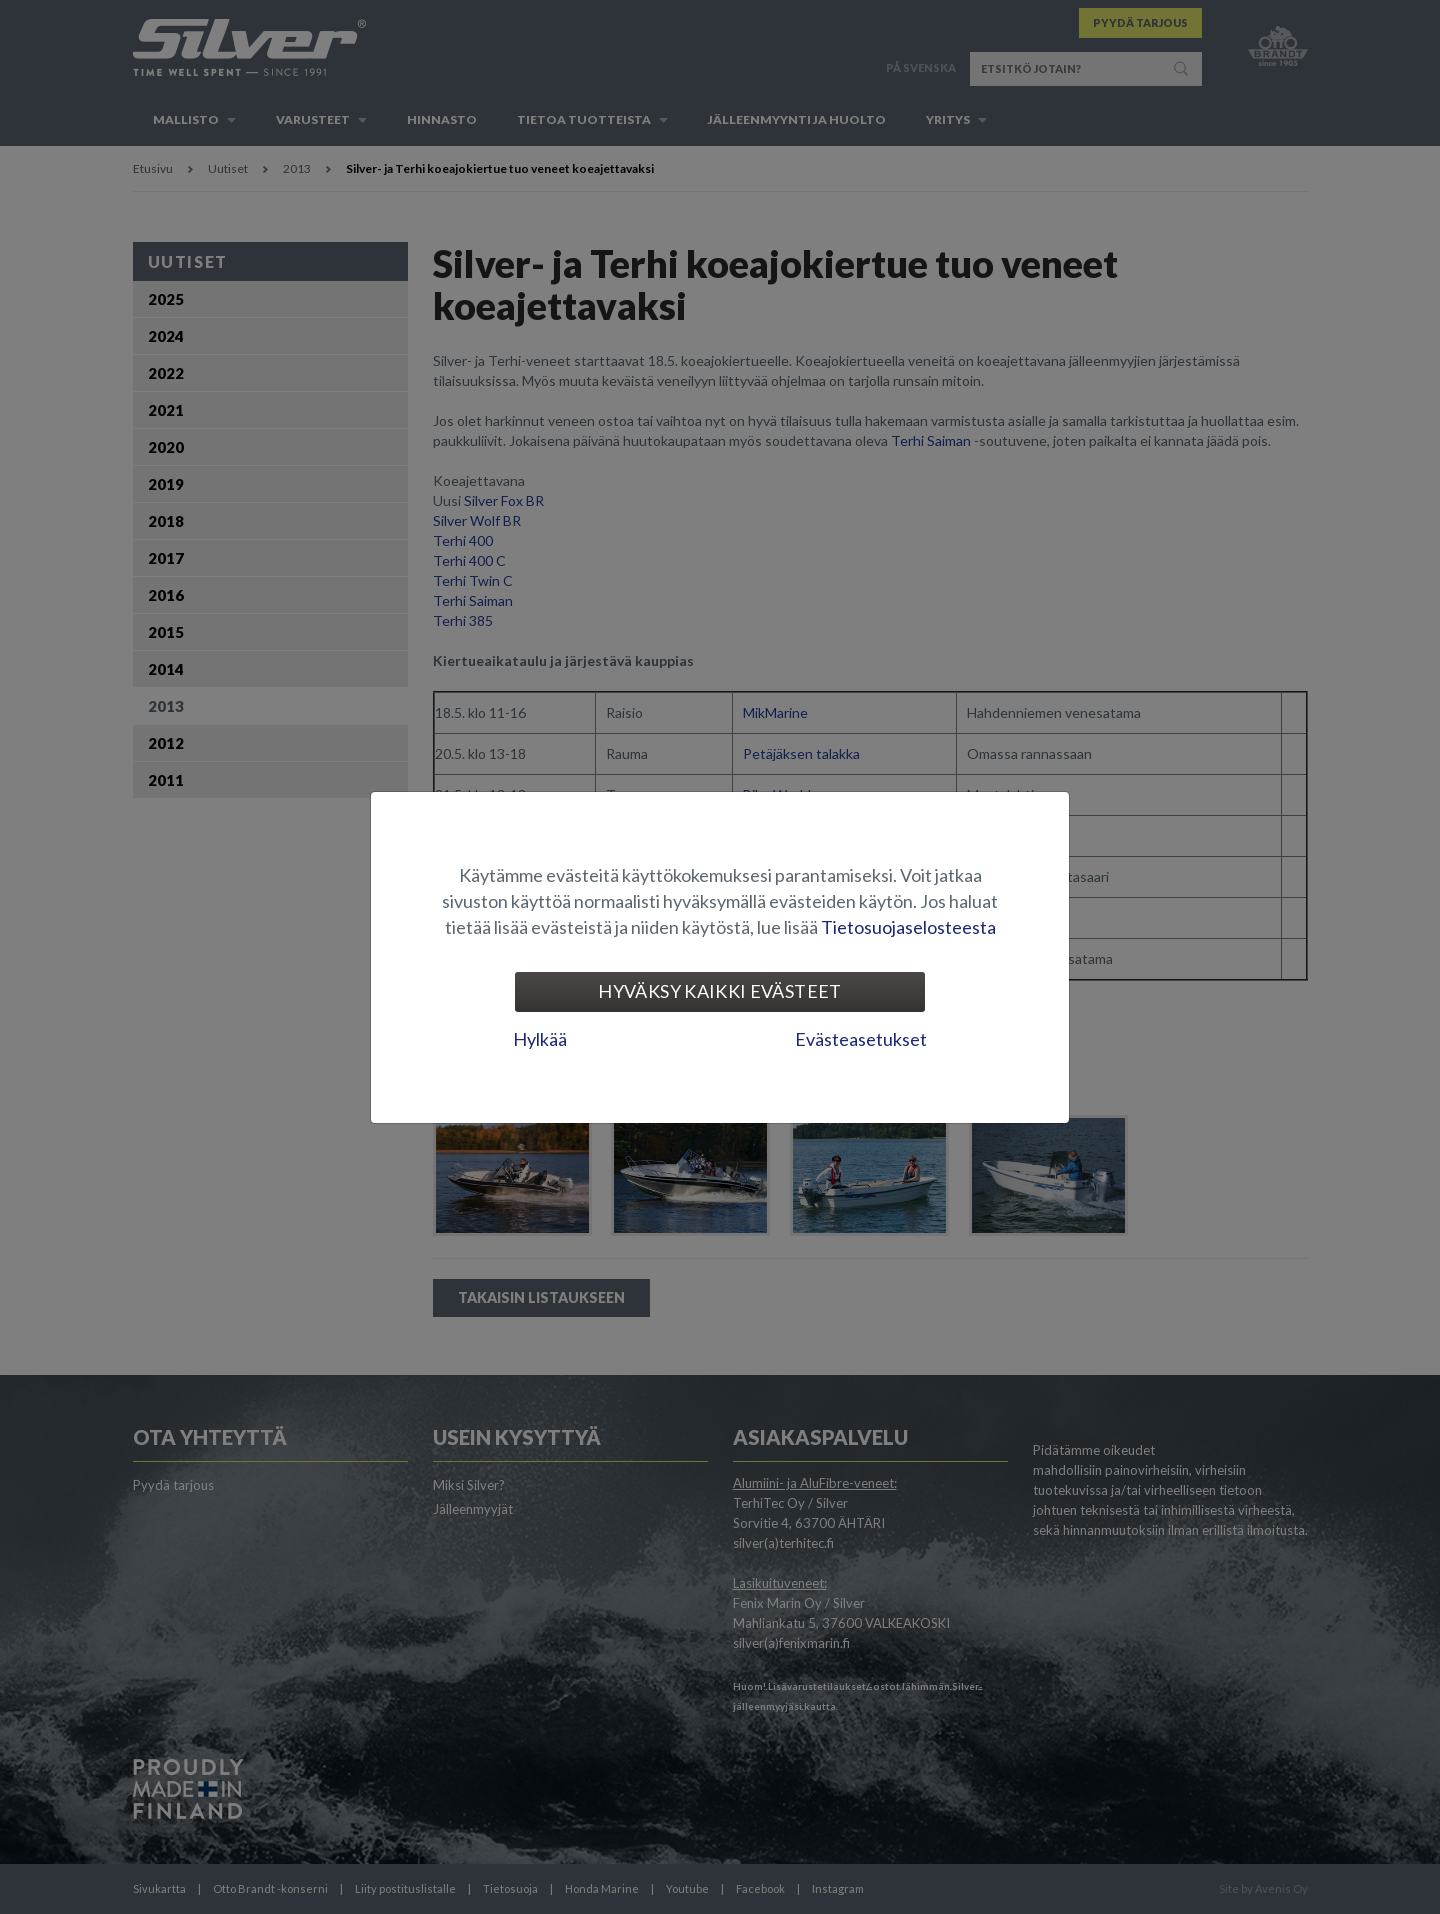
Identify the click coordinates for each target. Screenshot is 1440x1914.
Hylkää (540, 1039)
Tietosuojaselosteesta (908, 927)
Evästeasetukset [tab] (861, 1039)
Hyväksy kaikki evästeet (719, 991)
